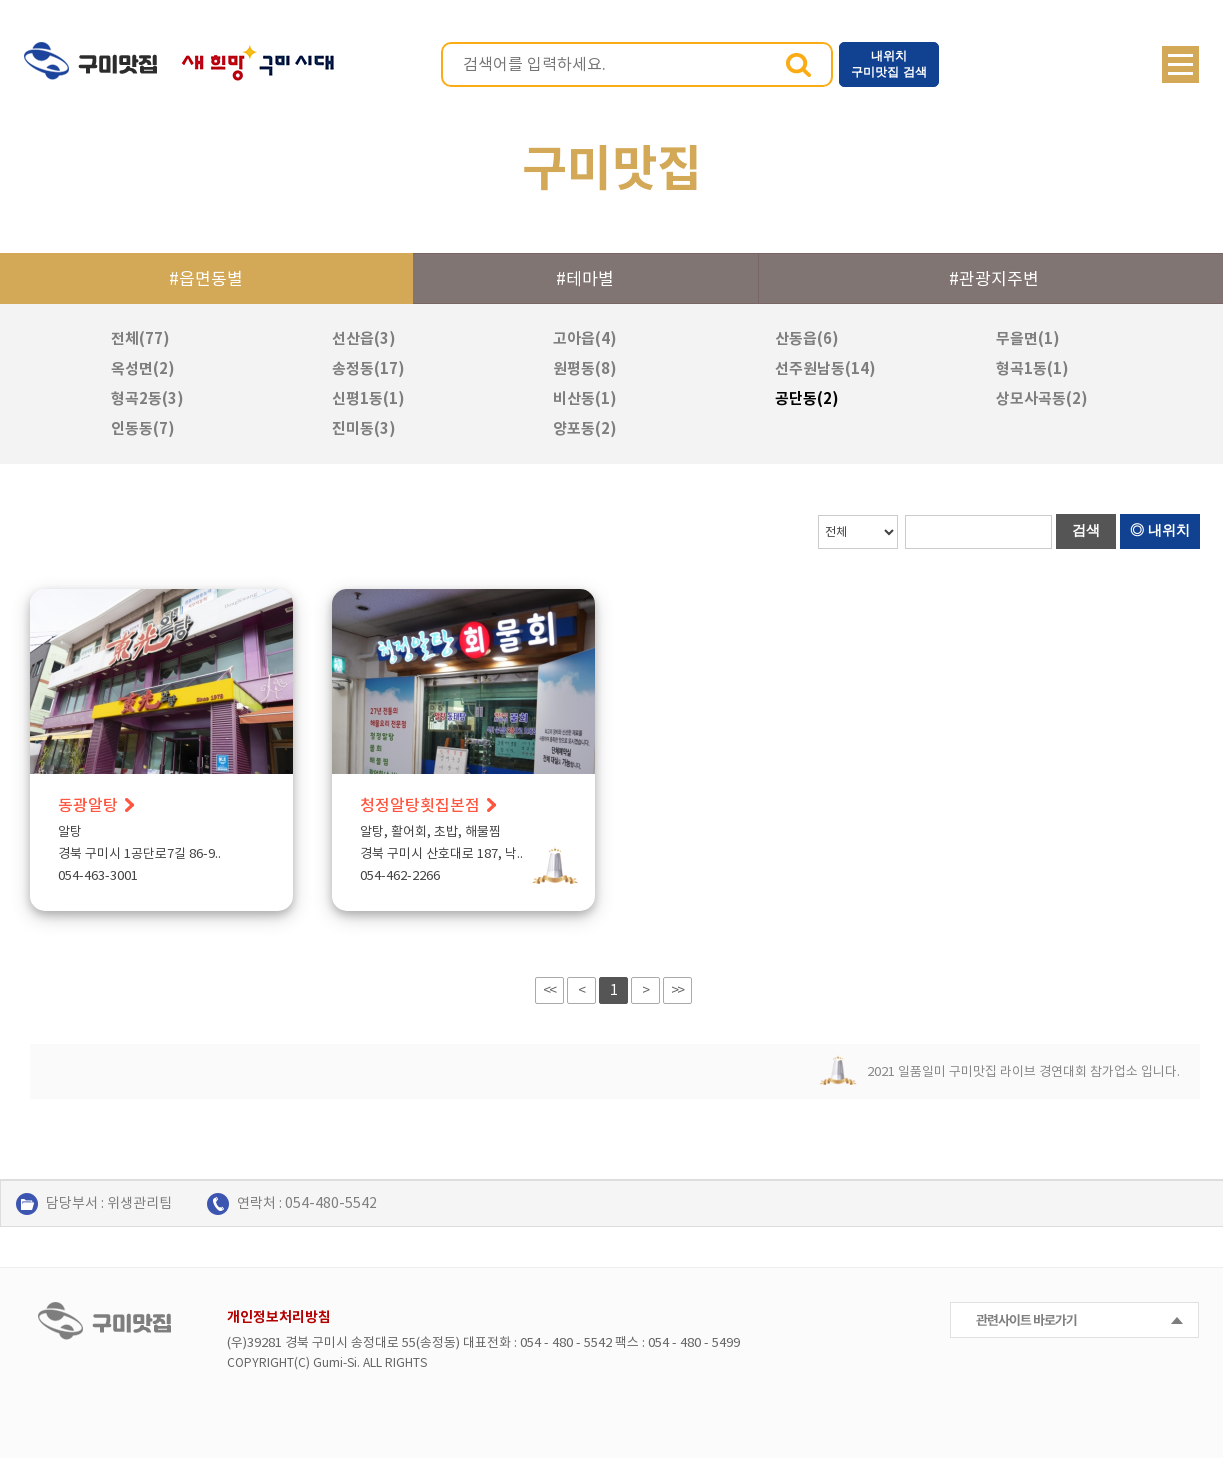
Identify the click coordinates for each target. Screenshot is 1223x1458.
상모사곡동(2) (1042, 398)
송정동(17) (368, 368)
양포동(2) (585, 428)
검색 (798, 64)
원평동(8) (585, 368)
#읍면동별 (206, 279)
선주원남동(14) (825, 368)
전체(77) (140, 338)
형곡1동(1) (1032, 368)
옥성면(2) (143, 368)
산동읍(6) (807, 338)
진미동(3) (364, 428)
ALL (372, 1362)
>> (677, 990)
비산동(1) (585, 398)
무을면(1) (1028, 338)
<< (549, 990)
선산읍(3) (364, 338)
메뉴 (1180, 64)
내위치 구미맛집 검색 (888, 64)
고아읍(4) (585, 338)
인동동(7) (143, 428)
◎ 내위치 (1160, 530)
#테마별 (585, 279)
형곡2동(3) (147, 398)
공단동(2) (807, 398)
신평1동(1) (368, 398)
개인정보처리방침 (279, 1317)
